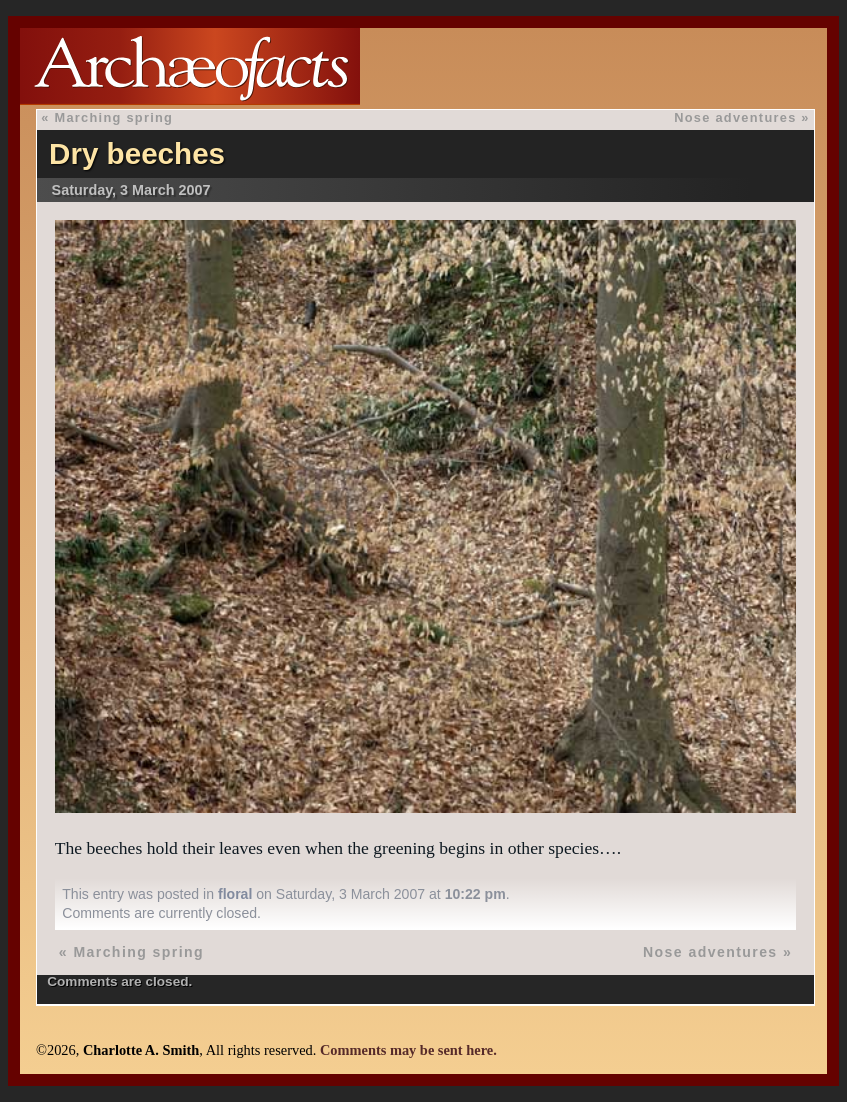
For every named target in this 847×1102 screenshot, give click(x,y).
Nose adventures (735, 117)
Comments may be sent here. (408, 1050)
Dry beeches (137, 153)
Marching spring (113, 117)
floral (235, 894)
